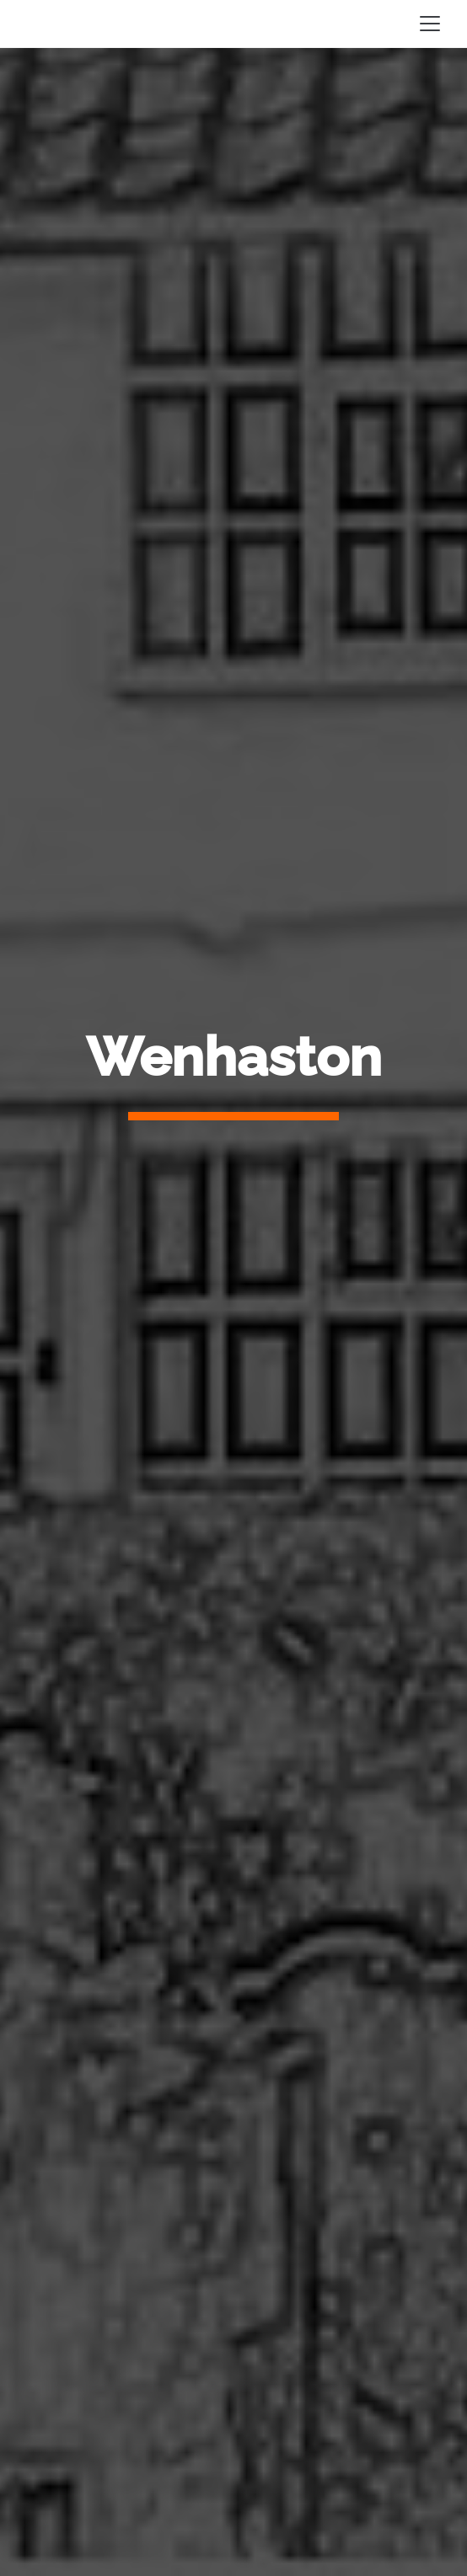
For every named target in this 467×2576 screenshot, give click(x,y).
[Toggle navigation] (430, 23)
